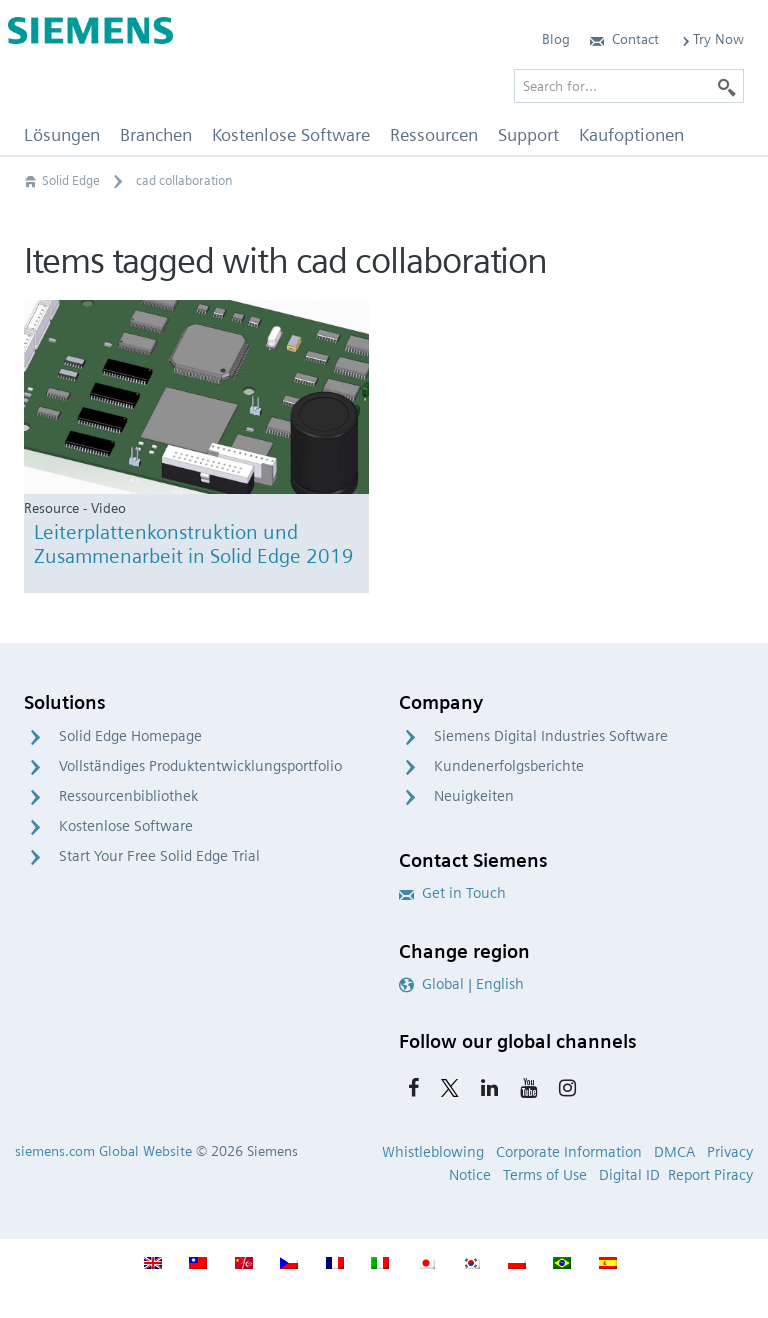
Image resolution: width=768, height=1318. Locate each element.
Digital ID (629, 1175)
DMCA (674, 1152)
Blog (556, 39)
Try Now (711, 39)
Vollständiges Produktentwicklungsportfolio (200, 766)
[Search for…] (629, 86)
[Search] (727, 86)
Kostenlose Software (126, 826)
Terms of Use (545, 1175)
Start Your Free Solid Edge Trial (159, 856)
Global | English (461, 984)
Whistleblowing (433, 1152)
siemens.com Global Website (103, 1151)
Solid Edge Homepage (130, 736)
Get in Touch (452, 893)
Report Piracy (710, 1175)
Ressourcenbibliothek (128, 796)
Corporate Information (569, 1152)
